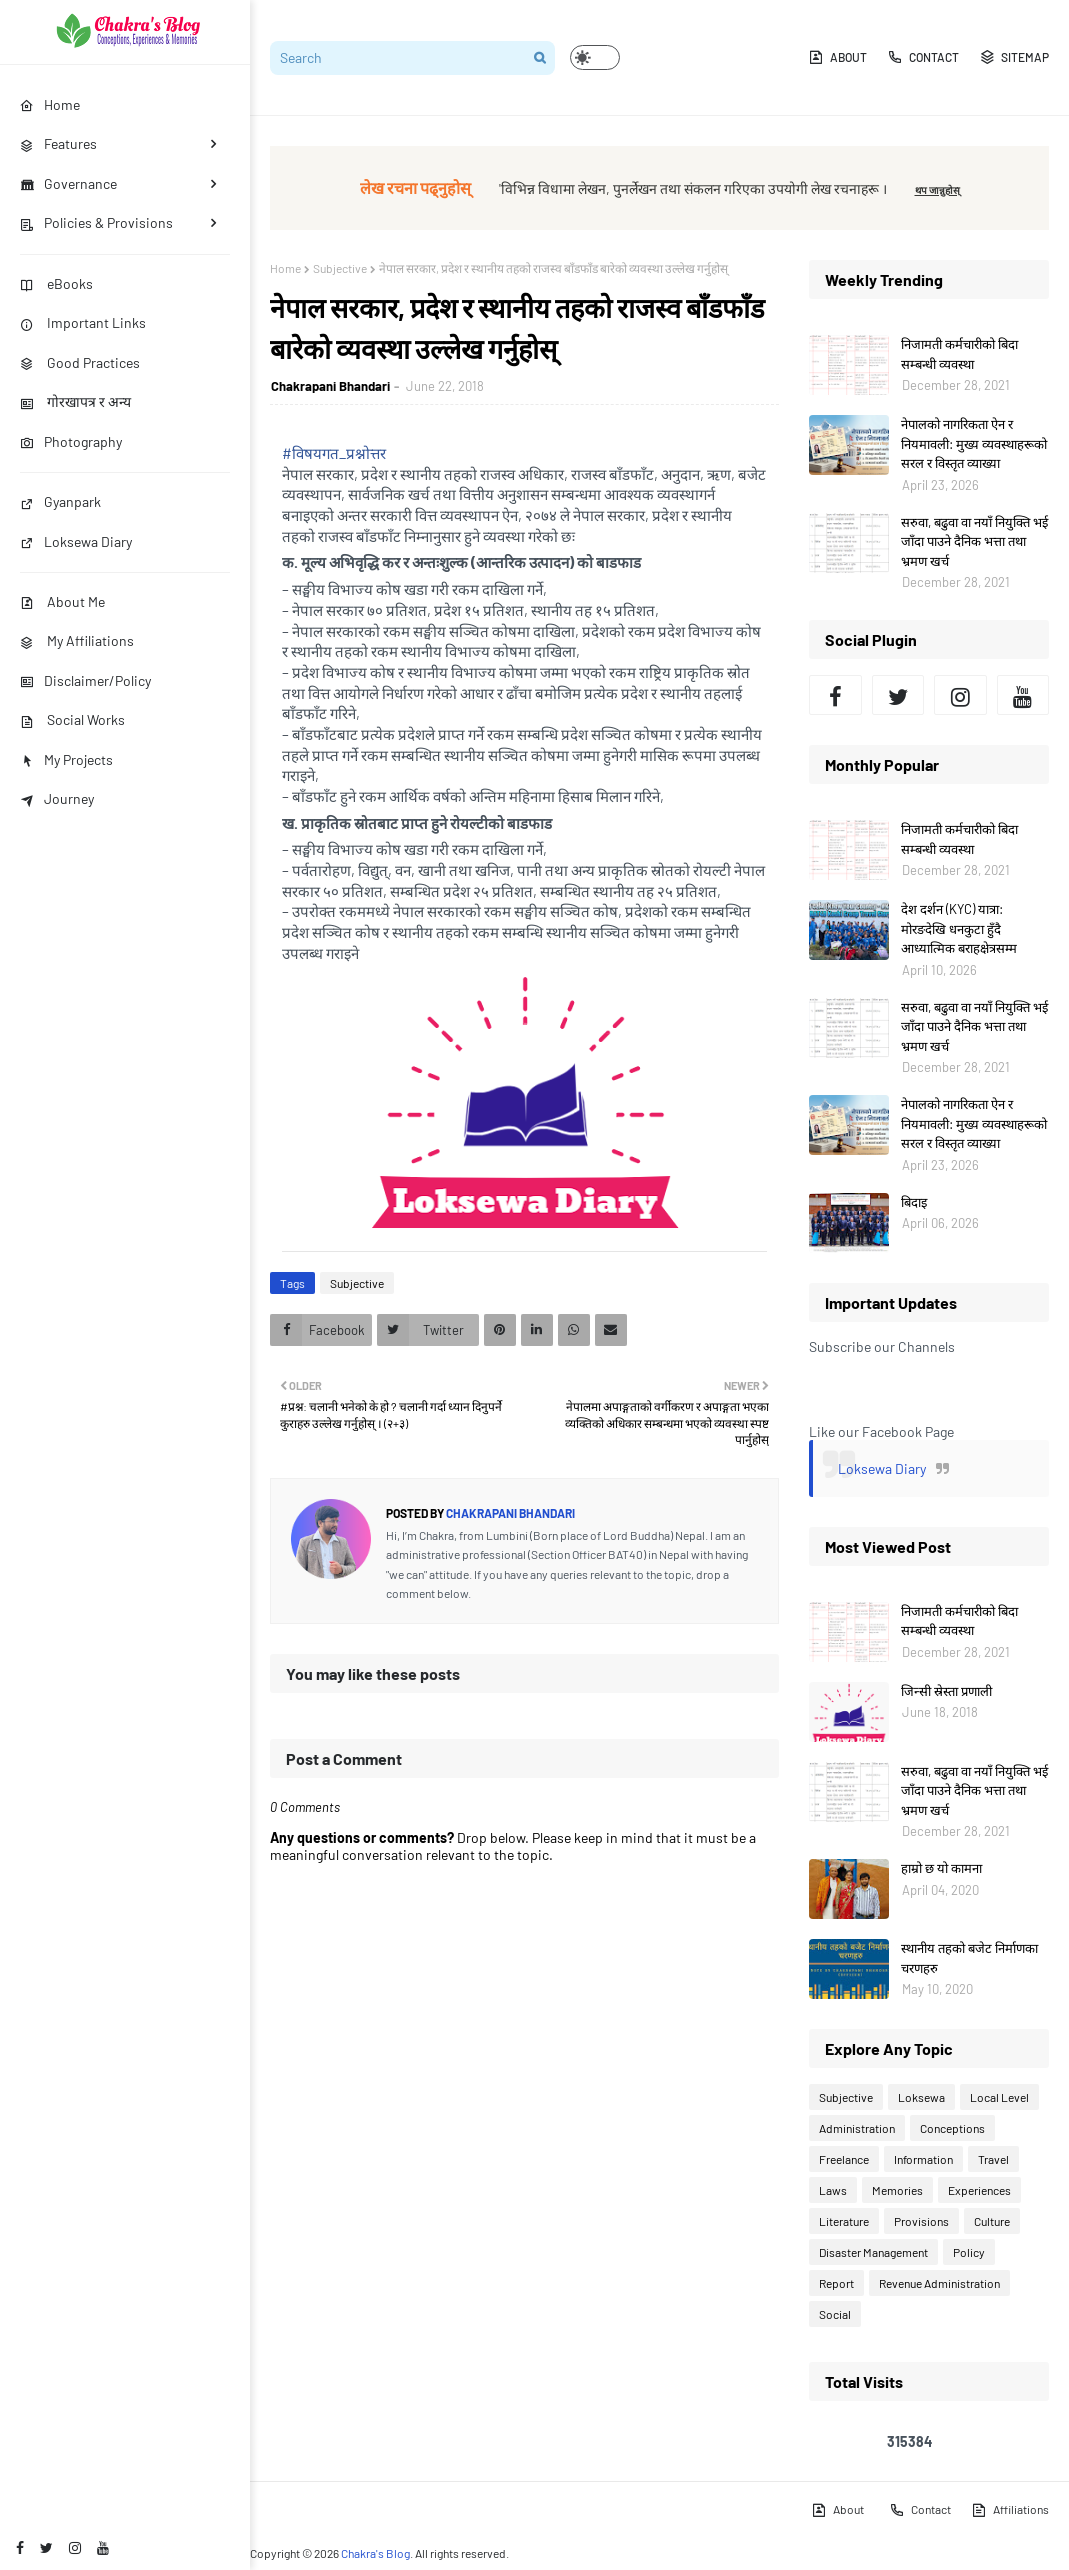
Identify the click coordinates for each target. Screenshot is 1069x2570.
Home (285, 268)
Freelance (844, 2159)
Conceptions (952, 2128)
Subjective (340, 268)
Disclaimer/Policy (85, 680)
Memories (897, 2190)
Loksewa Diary (76, 541)
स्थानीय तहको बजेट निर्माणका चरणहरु (969, 1958)
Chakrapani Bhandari (330, 386)
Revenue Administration (939, 2283)
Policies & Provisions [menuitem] (96, 222)
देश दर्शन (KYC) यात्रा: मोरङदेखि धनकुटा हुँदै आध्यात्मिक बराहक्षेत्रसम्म (959, 928)
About (837, 57)
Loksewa (921, 2097)
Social (835, 2314)
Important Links (83, 322)
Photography (71, 441)
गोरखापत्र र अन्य (75, 401)
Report (836, 2283)
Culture (992, 2221)
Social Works (72, 719)
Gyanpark (60, 501)
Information (923, 2159)
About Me (62, 601)
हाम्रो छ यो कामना (941, 1868)
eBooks (56, 283)
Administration (857, 2128)
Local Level (999, 2097)
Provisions (921, 2221)
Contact (923, 57)
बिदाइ (914, 1202)
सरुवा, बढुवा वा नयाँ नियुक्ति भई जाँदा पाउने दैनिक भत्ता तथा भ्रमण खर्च (974, 541)
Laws (833, 2190)
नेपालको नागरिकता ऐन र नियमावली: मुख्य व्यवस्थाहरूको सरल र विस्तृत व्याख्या (974, 443)
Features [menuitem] (58, 143)
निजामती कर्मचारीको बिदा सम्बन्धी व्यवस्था (959, 354)
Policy (969, 2252)
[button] (595, 57)
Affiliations (1010, 2510)
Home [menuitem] (50, 104)
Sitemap (1014, 57)
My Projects (66, 759)
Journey (57, 798)
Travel (993, 2159)
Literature (844, 2221)
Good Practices (80, 362)
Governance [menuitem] (68, 183)
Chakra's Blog (375, 2553)
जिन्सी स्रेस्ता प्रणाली (946, 1691)
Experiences (979, 2190)
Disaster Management (873, 2252)
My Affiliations (77, 640)
